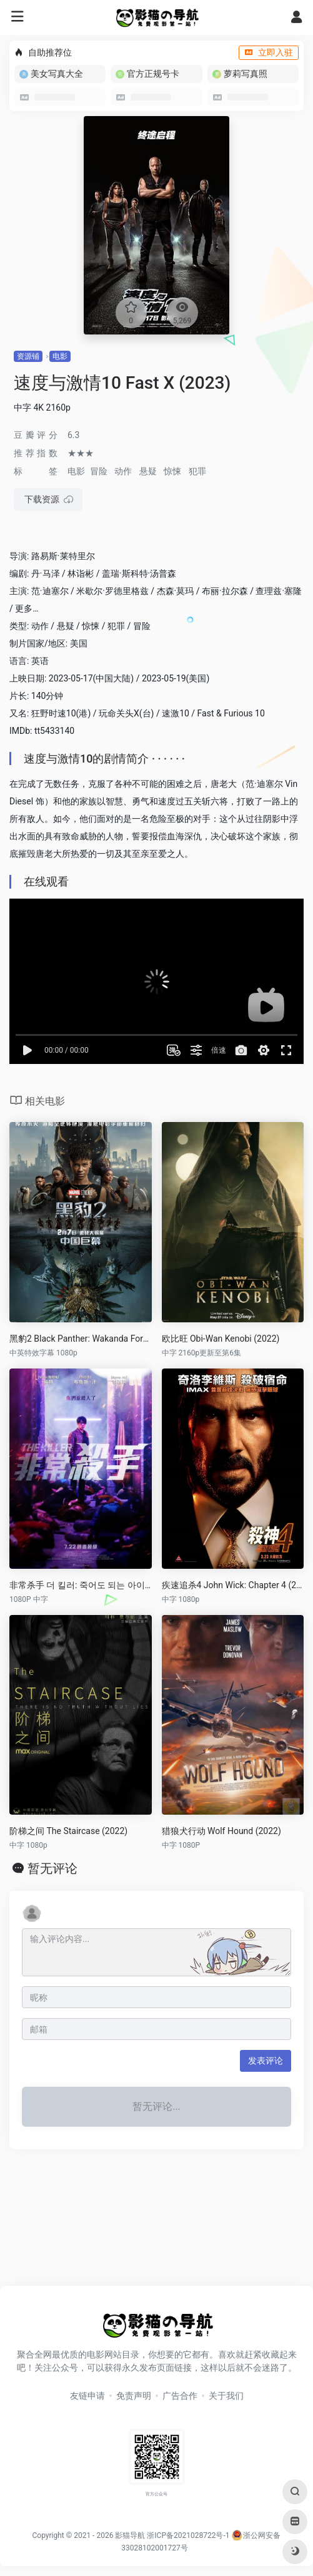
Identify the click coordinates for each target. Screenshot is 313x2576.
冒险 (98, 471)
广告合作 (179, 2396)
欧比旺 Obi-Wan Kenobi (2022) (221, 1339)
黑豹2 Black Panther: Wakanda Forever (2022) (80, 1339)
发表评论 (265, 2061)
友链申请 (87, 2396)
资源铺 (28, 356)
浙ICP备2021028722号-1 (188, 2535)
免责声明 (133, 2396)
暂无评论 (52, 1868)
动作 (123, 471)
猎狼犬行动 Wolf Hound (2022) (221, 1831)
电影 (59, 356)
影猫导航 (130, 2535)
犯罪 (197, 471)
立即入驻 (268, 52)
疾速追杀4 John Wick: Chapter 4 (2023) (233, 1585)
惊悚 (172, 471)
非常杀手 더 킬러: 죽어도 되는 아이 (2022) (80, 1585)
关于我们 (226, 2396)
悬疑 (148, 471)
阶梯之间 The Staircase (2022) (68, 1831)
